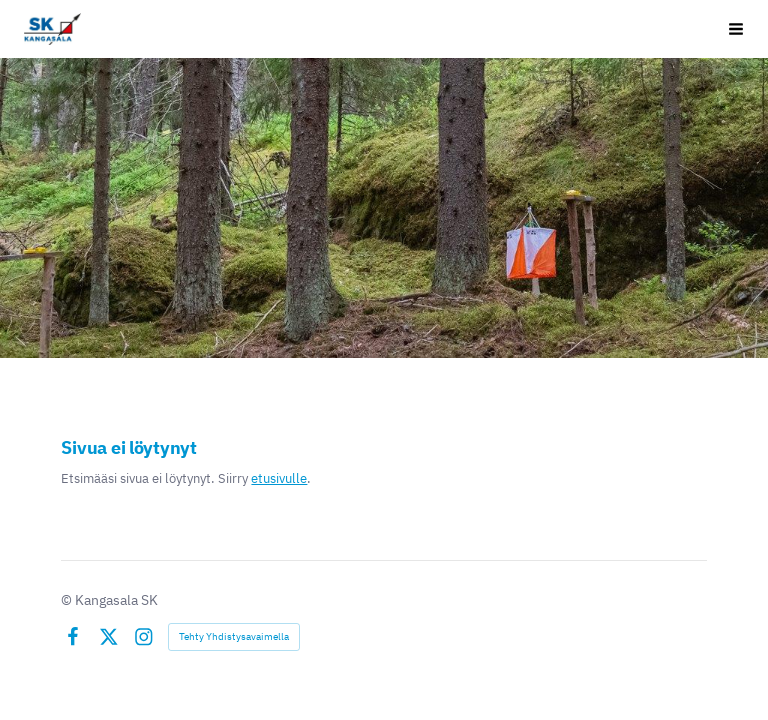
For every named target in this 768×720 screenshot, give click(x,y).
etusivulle (279, 478)
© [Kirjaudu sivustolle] (68, 600)
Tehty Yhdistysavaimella (234, 636)
